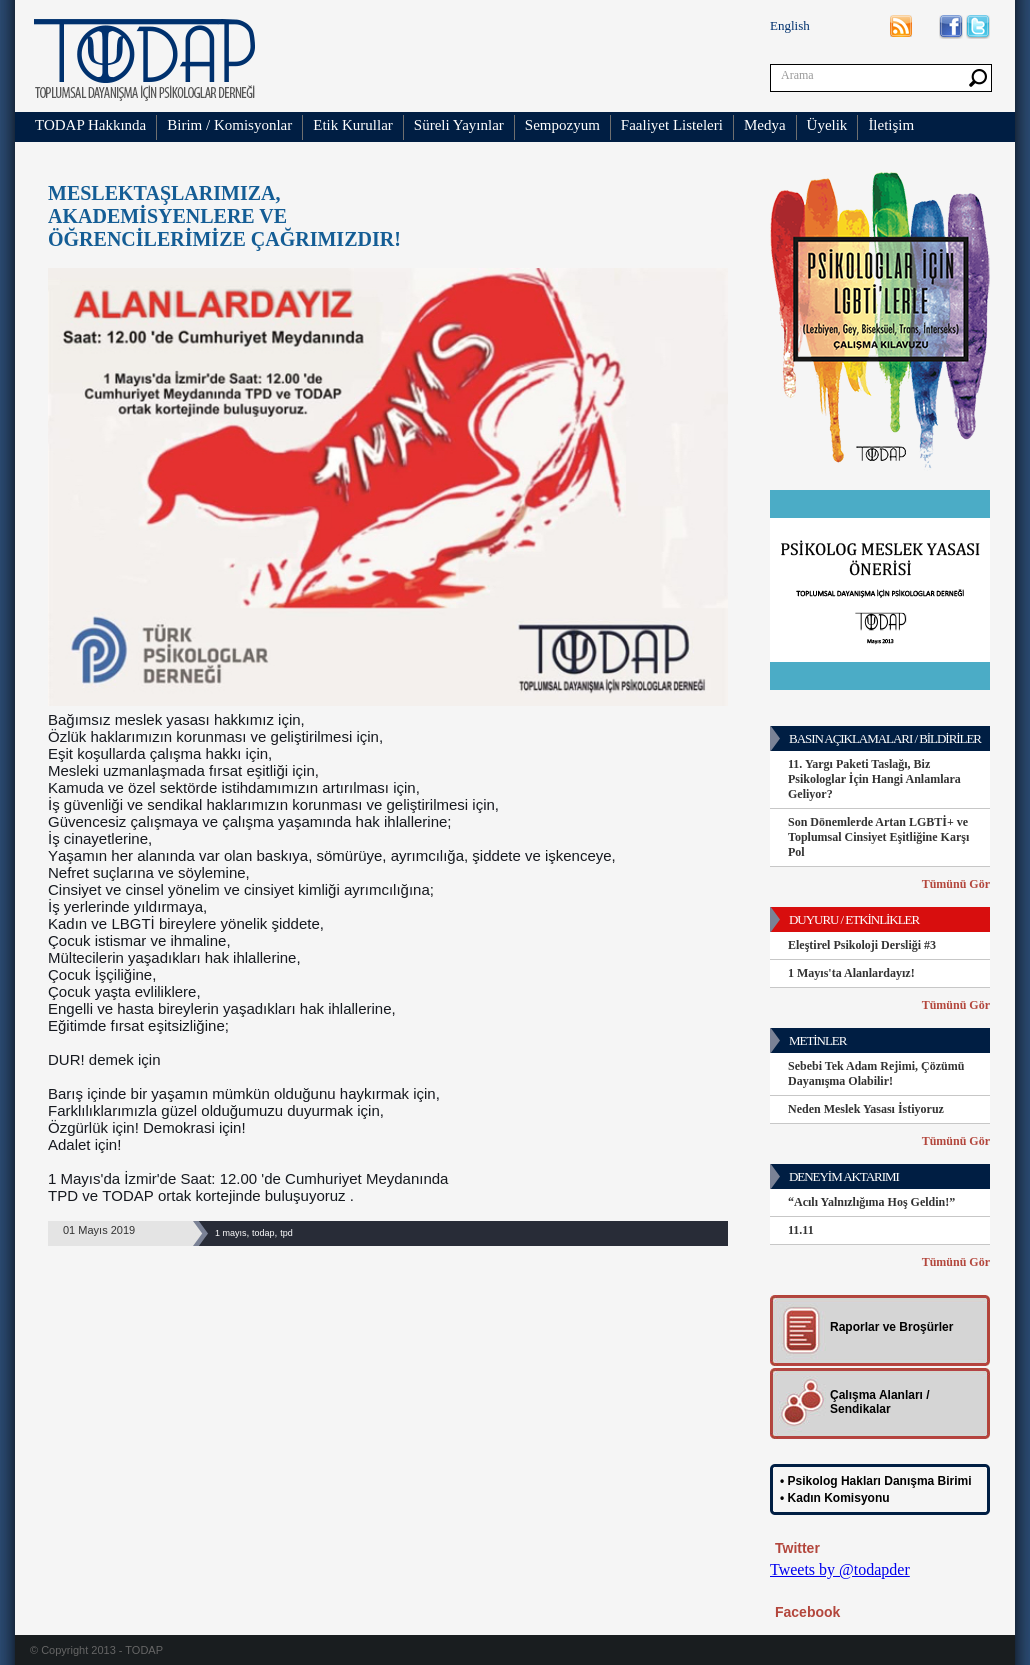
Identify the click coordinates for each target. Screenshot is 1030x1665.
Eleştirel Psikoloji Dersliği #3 (862, 945)
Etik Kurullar (353, 125)
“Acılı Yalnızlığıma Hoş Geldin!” (871, 1202)
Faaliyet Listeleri (672, 125)
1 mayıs (231, 1233)
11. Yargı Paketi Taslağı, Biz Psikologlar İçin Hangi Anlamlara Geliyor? (874, 779)
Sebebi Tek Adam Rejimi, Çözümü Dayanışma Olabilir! (876, 1073)
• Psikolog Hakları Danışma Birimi (876, 1481)
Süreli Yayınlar (459, 125)
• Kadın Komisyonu (835, 1498)
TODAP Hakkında (90, 125)
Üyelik (827, 125)
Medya (765, 125)
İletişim (891, 125)
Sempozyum (562, 125)
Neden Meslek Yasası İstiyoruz (866, 1109)
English (790, 25)
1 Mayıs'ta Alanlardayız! (851, 973)
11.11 (801, 1230)
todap (263, 1233)
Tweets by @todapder (840, 1569)
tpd (286, 1233)
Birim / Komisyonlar (229, 125)
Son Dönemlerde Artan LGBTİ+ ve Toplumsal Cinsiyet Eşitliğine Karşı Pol (878, 837)
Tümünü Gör (956, 884)
